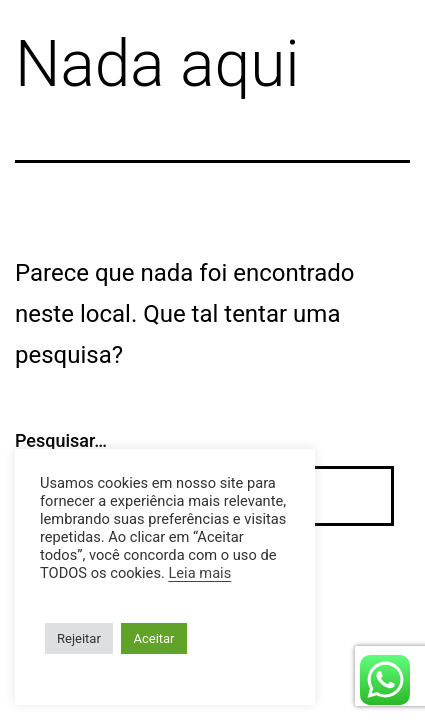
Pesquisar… (61, 440)
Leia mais (199, 573)
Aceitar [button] (153, 638)
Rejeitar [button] (79, 638)
